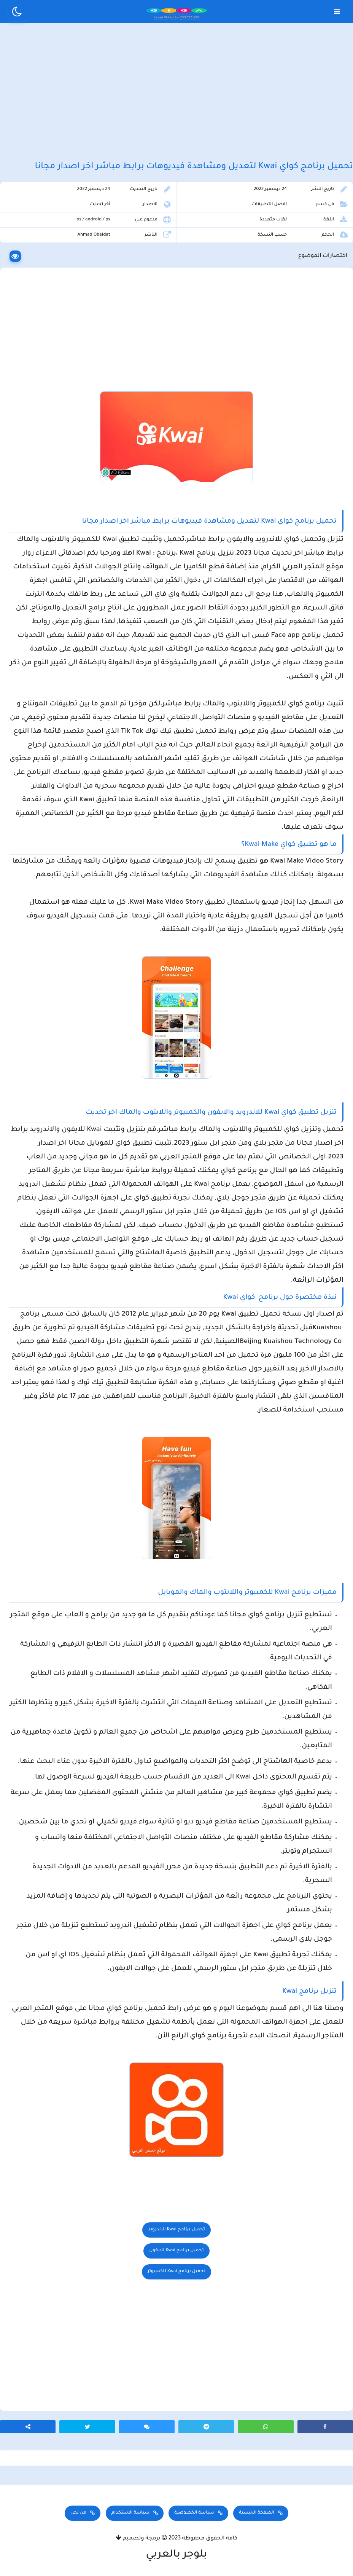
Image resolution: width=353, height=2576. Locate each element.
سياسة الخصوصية (194, 2513)
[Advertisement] (176, 90)
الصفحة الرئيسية (256, 2513)
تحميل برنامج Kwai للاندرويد (176, 2229)
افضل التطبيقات (269, 204)
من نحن (78, 2513)
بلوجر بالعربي (176, 2555)
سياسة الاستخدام (130, 2513)
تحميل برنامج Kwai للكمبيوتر (176, 2271)
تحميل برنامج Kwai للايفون (176, 2250)
